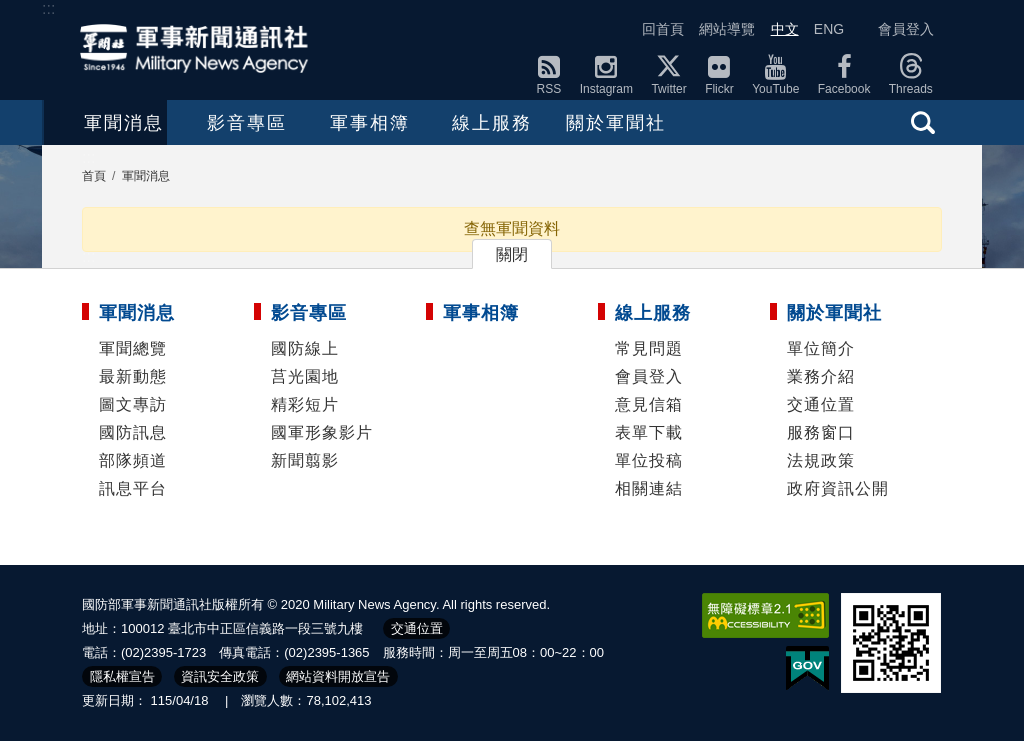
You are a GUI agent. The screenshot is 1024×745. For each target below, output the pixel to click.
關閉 (512, 258)
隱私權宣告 (122, 680)
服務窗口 (821, 436)
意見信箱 (649, 408)
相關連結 (649, 492)
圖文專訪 (133, 408)
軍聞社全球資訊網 (200, 48)
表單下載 (649, 436)
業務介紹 (821, 380)
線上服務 (621, 125)
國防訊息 (133, 436)
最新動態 (133, 380)
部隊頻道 (133, 464)
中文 (785, 29)
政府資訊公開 (838, 492)
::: (48, 8)
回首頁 (663, 29)
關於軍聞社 (786, 125)
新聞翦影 (305, 464)
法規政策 (821, 464)
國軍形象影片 (322, 436)
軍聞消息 (126, 125)
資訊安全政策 (220, 680)
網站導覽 (727, 29)
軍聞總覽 (133, 352)
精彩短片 (305, 408)
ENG (829, 29)
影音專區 (291, 125)
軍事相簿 (456, 125)
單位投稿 (649, 464)
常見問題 (649, 352)
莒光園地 (305, 380)
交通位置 (821, 408)
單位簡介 (821, 352)
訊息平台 (133, 492)
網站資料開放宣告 (338, 680)
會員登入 (906, 29)
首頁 (94, 180)
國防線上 (305, 352)
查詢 (923, 122)
